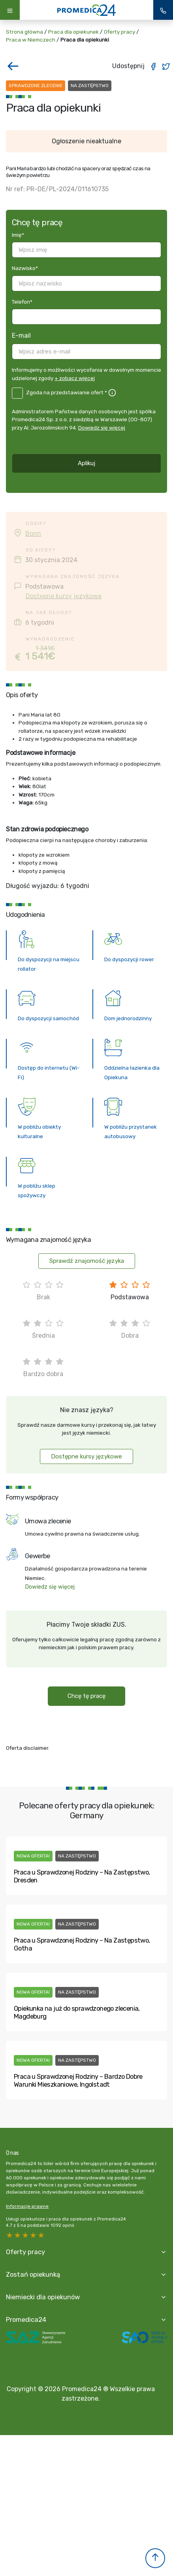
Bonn (33, 533)
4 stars (18, 2235)
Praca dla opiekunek (73, 32)
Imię (18, 235)
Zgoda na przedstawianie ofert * (66, 392)
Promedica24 (26, 2319)
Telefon (22, 301)
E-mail (21, 335)
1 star (41, 2235)
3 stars (26, 2235)
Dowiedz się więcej (101, 427)
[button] (155, 2558)
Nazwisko (25, 268)
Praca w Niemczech (30, 39)
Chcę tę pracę (86, 1696)
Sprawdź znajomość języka (86, 1260)
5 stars (10, 2235)
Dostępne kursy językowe (64, 596)
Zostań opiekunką (33, 2274)
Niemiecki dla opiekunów (43, 2297)
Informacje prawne (27, 2206)
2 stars (34, 2235)
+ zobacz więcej (75, 378)
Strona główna (24, 32)
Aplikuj (86, 463)
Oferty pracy (119, 32)
